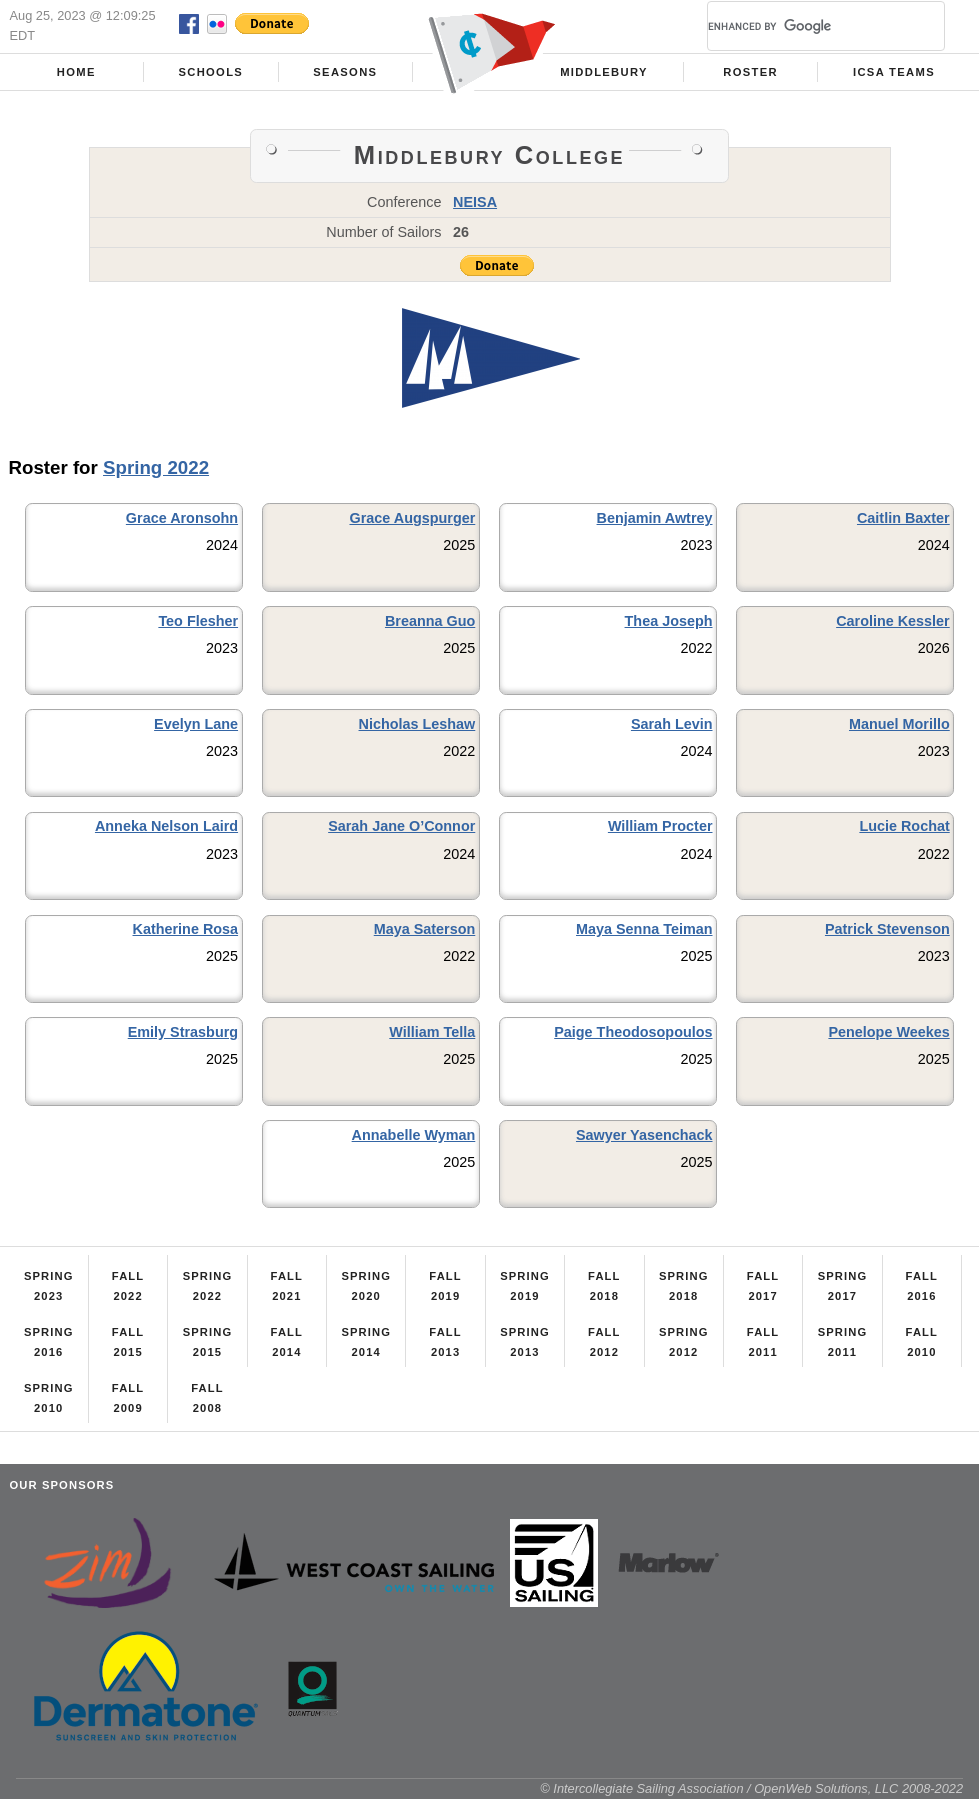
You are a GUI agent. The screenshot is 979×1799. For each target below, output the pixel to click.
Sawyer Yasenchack (644, 1135)
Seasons (345, 72)
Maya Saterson (425, 929)
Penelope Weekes (888, 1032)
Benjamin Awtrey (655, 518)
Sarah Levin (672, 724)
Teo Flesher (198, 621)
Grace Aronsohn (182, 518)
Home (76, 72)
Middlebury (604, 72)
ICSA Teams (894, 72)
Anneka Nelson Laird (166, 826)
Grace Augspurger (412, 518)
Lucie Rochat (904, 826)
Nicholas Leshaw (417, 724)
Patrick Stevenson (887, 929)
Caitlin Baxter (903, 518)
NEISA (475, 202)
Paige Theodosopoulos (633, 1032)
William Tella (432, 1032)
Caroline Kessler (893, 621)
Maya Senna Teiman (644, 929)
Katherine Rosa (186, 929)
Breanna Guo (430, 621)
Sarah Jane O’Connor (401, 826)
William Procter (660, 826)
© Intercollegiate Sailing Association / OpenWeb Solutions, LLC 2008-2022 (751, 1788)
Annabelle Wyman (414, 1135)
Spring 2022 (156, 467)
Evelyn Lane (196, 724)
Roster (750, 72)
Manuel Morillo (899, 724)
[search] (802, 26)
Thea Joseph (669, 621)
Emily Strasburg (183, 1032)
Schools (210, 72)
